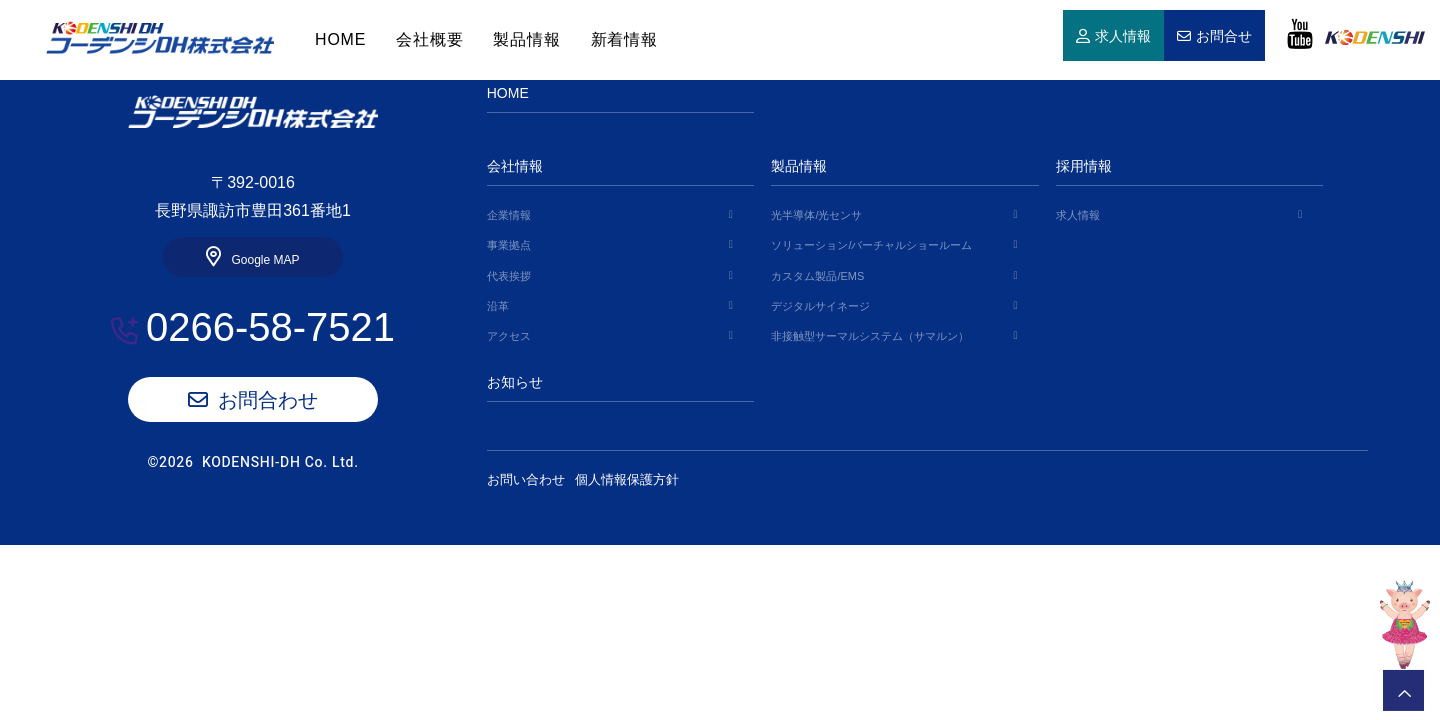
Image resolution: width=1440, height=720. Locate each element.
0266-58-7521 (270, 327)
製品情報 (526, 39)
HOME (160, 38)
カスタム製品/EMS (817, 276)
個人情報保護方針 (642, 479)
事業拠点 (509, 245)
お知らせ (515, 382)
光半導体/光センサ (816, 215)
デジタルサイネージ (820, 306)
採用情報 (1084, 166)
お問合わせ (268, 400)
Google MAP (265, 260)
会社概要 (429, 39)
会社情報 (515, 166)
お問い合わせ (526, 479)
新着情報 (624, 39)
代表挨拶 (509, 276)
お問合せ (1224, 37)
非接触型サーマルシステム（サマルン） (870, 336)
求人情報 (1123, 37)
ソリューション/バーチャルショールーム (871, 245)
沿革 (498, 306)
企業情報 (509, 215)
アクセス (509, 336)
